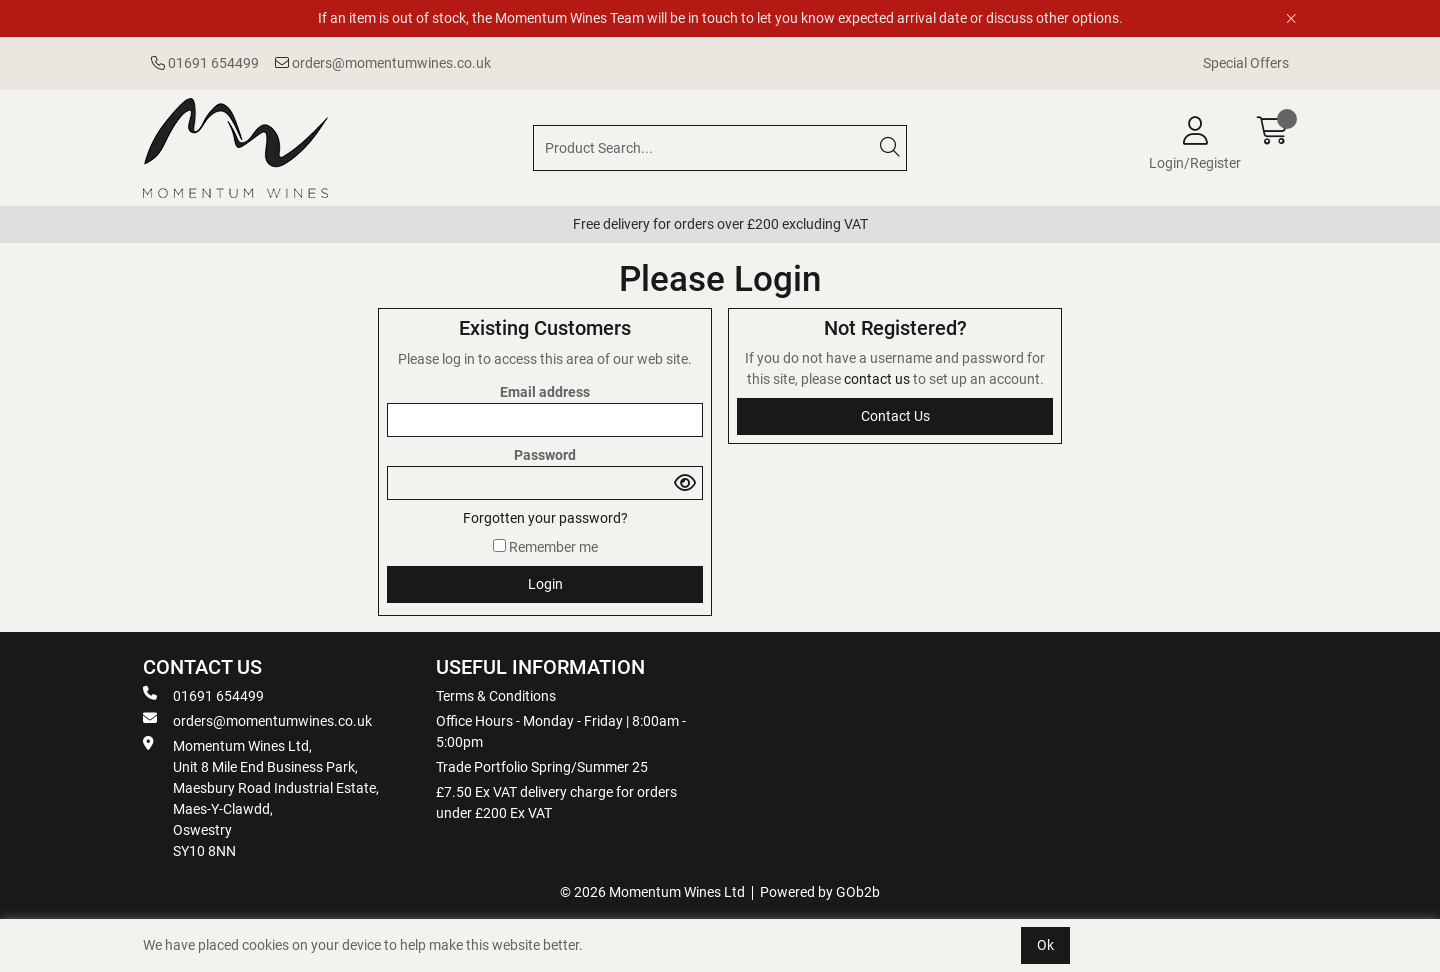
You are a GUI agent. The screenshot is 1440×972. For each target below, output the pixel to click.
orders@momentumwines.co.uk (383, 63)
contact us (878, 379)
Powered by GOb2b (820, 892)
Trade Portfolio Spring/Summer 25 (542, 767)
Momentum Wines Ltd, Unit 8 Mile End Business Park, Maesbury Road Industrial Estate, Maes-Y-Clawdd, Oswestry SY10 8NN (261, 797)
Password (545, 455)
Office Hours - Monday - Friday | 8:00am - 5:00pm (561, 731)
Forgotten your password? (545, 518)
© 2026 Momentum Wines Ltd (652, 892)
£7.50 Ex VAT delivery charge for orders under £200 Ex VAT (556, 802)
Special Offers (1246, 63)
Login (545, 584)
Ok (1045, 945)
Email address (545, 392)
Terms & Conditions (496, 696)
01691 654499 (205, 63)
